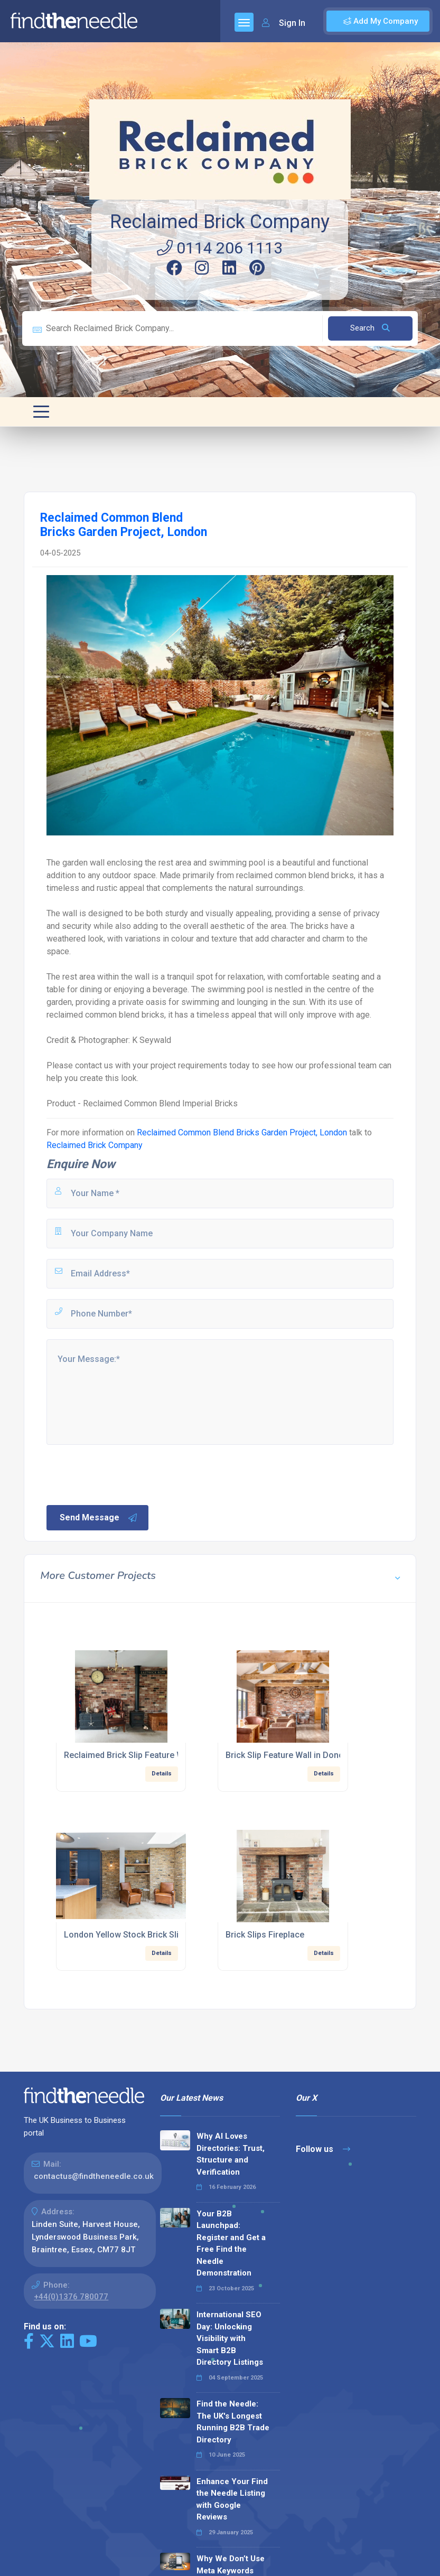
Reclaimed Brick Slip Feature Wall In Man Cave (153, 1755)
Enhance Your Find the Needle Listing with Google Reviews (232, 2499)
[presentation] (125, 1473)
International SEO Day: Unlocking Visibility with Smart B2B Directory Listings (229, 2338)
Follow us (323, 2149)
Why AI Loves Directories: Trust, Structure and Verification (230, 2154)
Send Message (99, 1517)
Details (162, 1773)
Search (370, 328)
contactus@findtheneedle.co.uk (94, 2176)
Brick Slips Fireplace (265, 1935)
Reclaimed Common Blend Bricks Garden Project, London (242, 1132)
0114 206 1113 (220, 248)
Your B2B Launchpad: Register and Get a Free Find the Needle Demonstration (231, 2243)
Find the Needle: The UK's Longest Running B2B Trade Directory (232, 2422)
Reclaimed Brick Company (220, 222)
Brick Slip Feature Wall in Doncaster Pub (303, 1755)
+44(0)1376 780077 (71, 2296)
